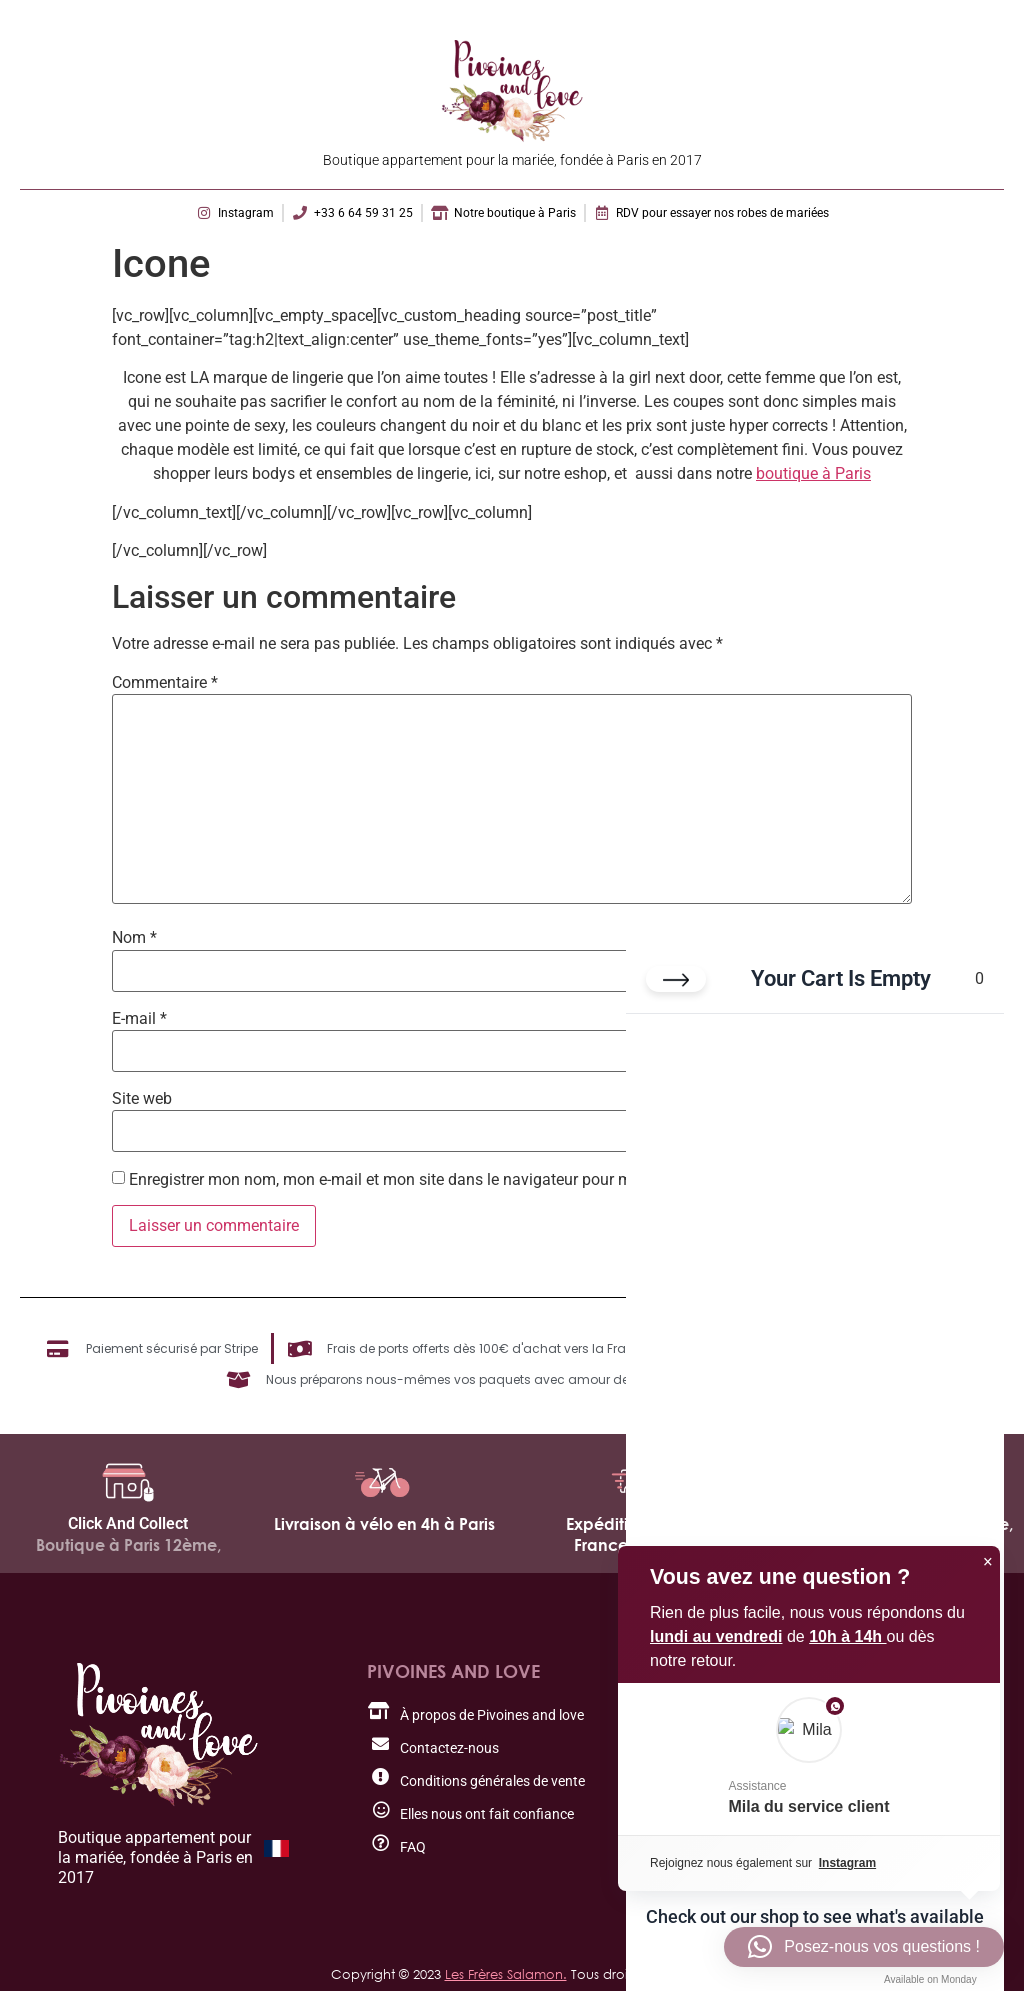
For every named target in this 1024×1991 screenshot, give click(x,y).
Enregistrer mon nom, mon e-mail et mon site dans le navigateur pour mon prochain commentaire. (473, 1180)
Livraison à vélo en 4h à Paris (384, 1524)
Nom (134, 938)
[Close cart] (676, 980)
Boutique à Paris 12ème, (128, 1545)
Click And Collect (128, 1523)
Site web (142, 1099)
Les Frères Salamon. (506, 1974)
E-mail (139, 1019)
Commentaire (165, 683)
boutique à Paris (813, 473)
